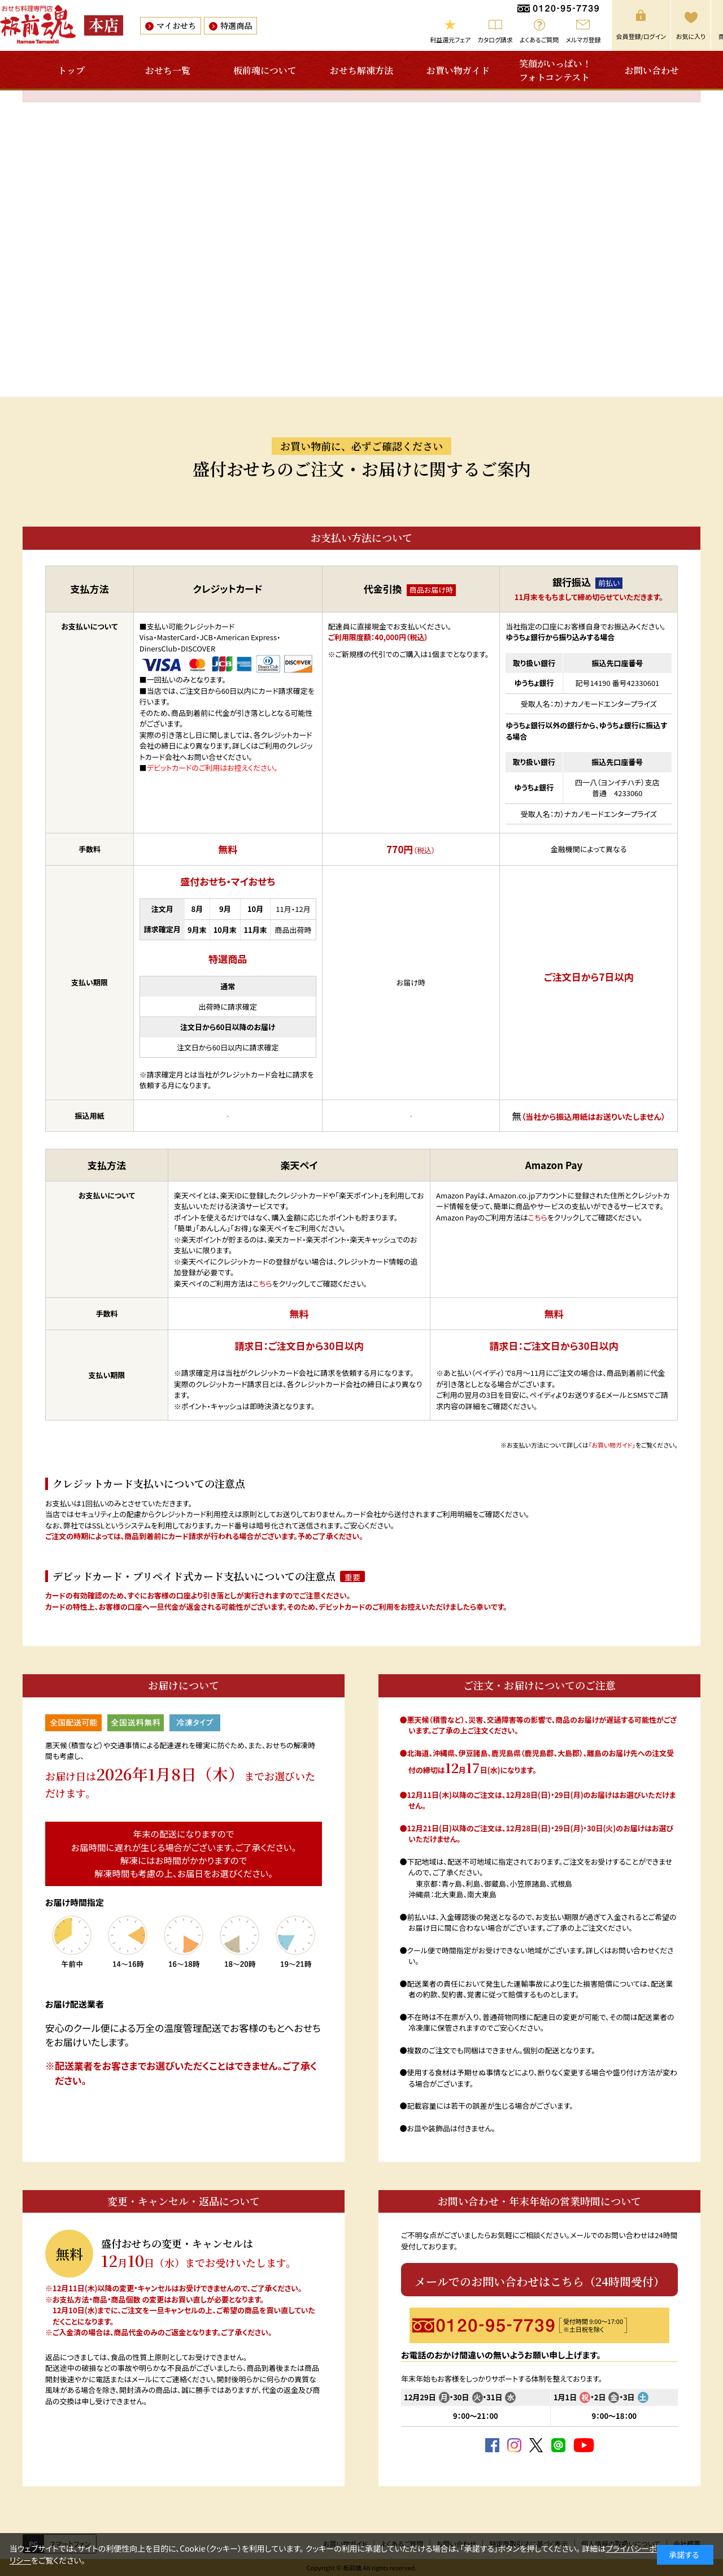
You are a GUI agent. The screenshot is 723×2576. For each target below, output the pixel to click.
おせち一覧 (167, 70)
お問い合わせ (652, 70)
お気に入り (690, 36)
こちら (262, 1283)
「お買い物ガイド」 (612, 1444)
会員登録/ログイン (641, 36)
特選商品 (236, 25)
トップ (71, 70)
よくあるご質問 (539, 39)
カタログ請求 (495, 39)
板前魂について (265, 70)
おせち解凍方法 (361, 70)
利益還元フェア (450, 39)
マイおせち (176, 25)
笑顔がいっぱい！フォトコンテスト (555, 70)
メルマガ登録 (582, 39)
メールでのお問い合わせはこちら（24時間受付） (540, 2281)
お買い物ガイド (458, 70)
